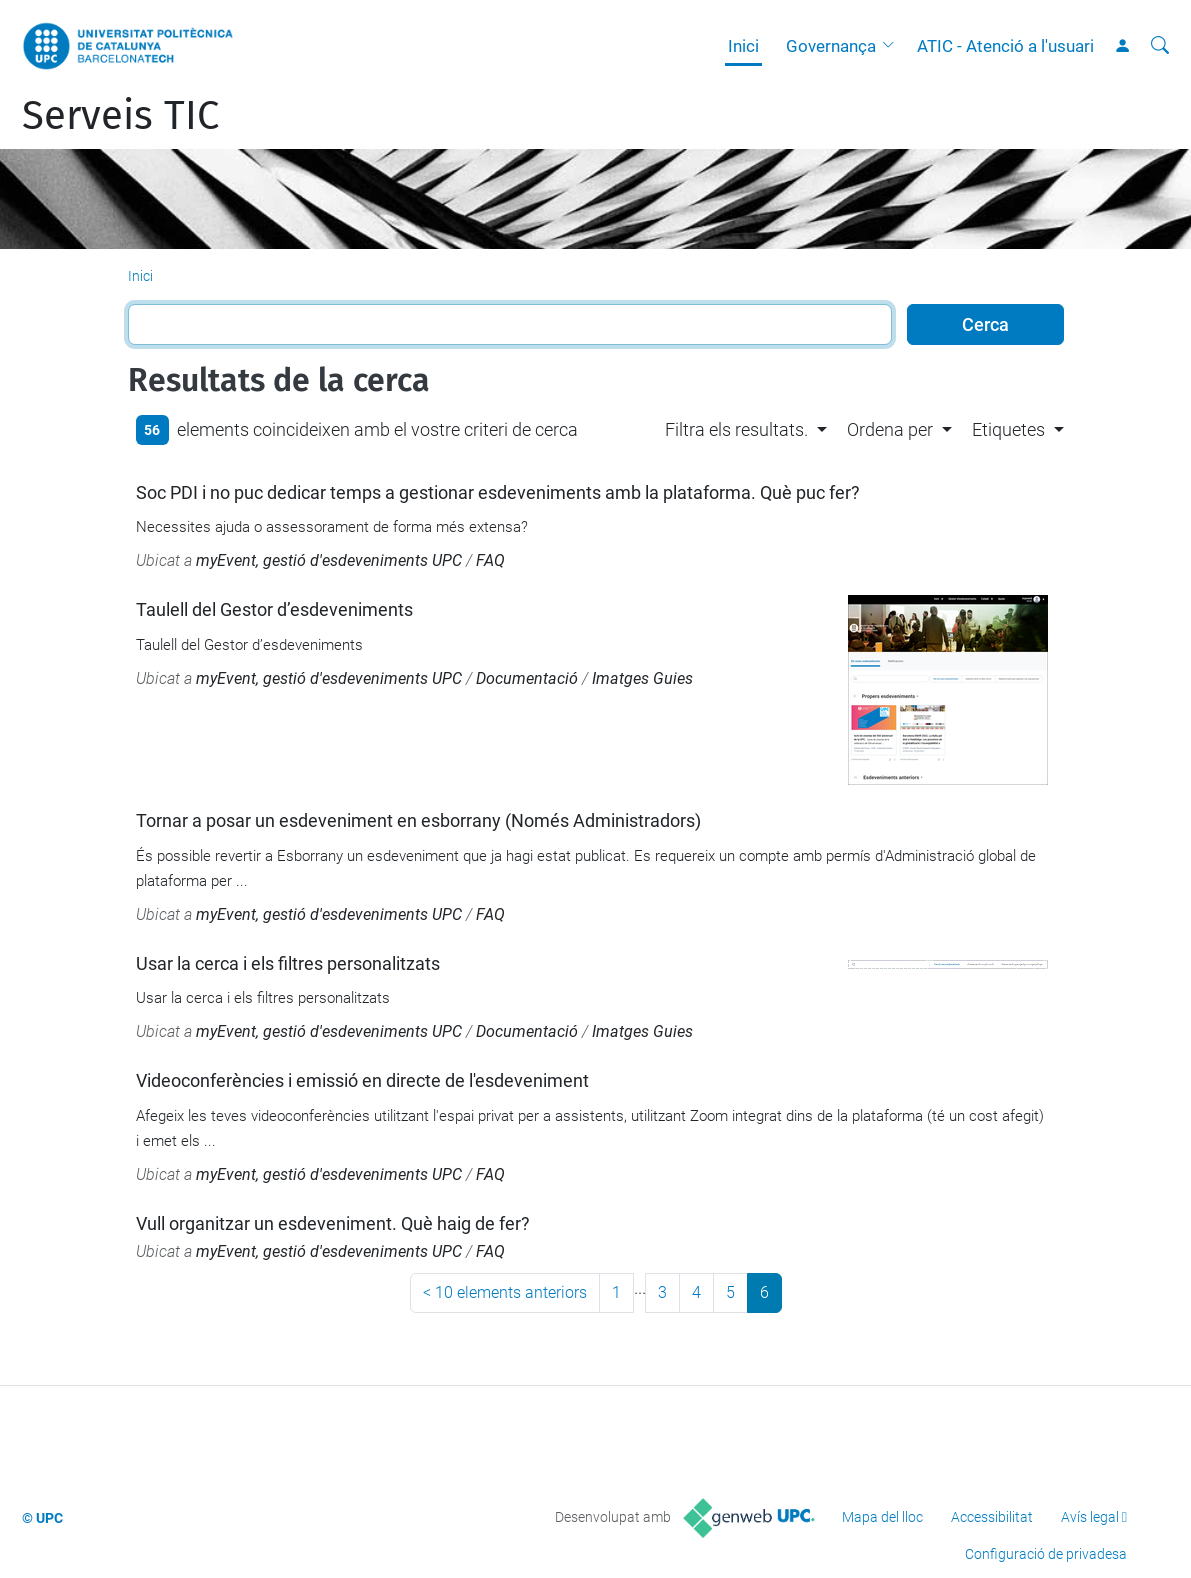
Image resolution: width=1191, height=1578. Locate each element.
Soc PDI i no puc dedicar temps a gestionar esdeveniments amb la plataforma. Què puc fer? (498, 492)
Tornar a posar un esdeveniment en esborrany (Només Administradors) (418, 820)
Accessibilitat (992, 1517)
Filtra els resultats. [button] (736, 429)
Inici (743, 46)
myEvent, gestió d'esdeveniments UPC (329, 560)
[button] (893, 46)
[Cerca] (1160, 46)
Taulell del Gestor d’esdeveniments (274, 609)
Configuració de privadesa (1046, 1554)
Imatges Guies (642, 678)
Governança (831, 46)
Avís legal (1090, 1517)
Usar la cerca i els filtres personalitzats (288, 963)
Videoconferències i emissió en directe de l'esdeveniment (362, 1080)
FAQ (490, 560)
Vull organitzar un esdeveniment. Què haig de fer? (333, 1223)
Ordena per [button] (890, 429)
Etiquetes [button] (1008, 429)
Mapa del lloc (882, 1517)
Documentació (527, 678)
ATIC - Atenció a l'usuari (1005, 46)
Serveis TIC (120, 116)
